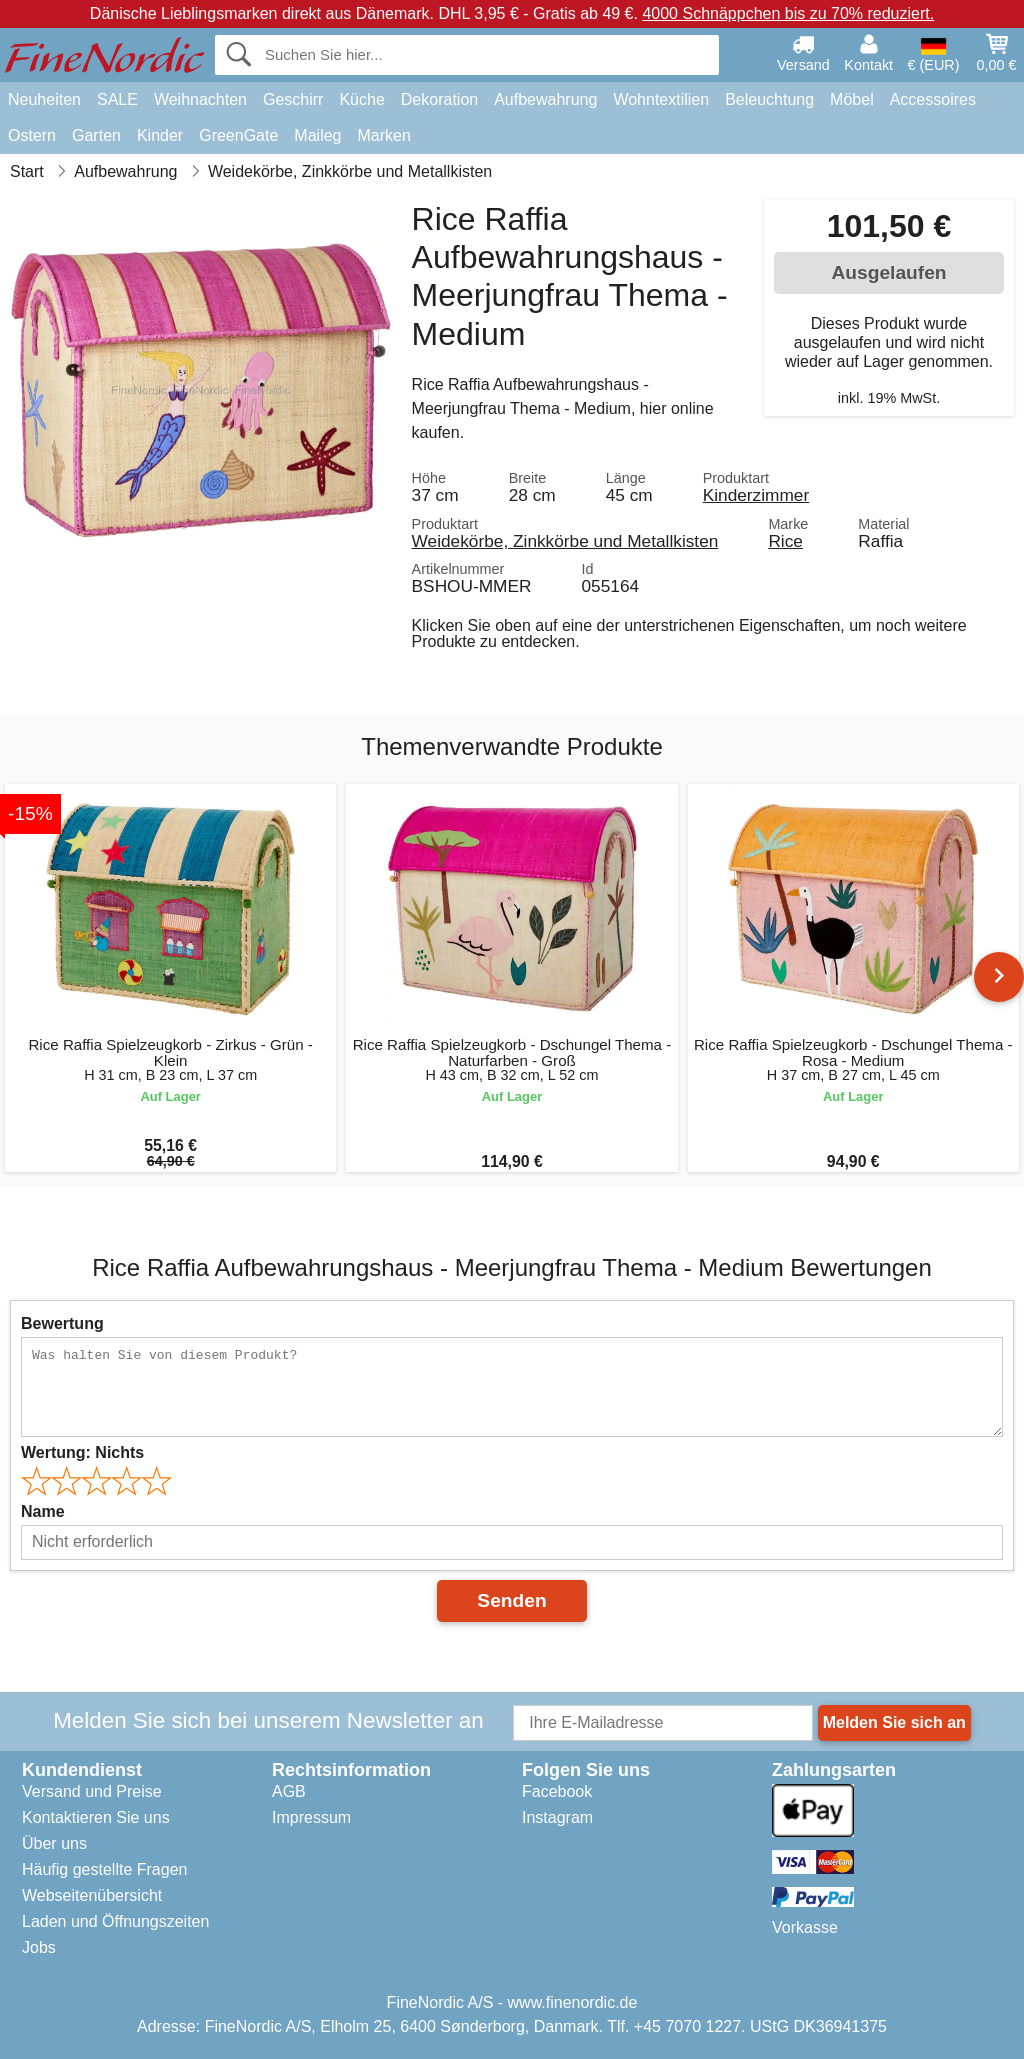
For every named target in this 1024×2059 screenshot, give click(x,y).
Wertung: (82, 1452)
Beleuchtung (769, 99)
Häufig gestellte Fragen (104, 1869)
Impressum (311, 1817)
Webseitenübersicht (92, 1895)
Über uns (54, 1843)
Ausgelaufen (888, 272)
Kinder (160, 135)
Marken (383, 135)
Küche (361, 99)
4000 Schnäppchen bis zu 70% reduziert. (788, 13)
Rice (785, 541)
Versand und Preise (92, 1791)
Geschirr (293, 99)
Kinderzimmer (756, 495)
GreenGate (238, 135)
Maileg (317, 135)
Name (43, 1511)
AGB (289, 1791)
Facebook (557, 1791)
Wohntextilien (661, 99)
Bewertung (62, 1323)
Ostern (32, 135)
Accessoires (933, 99)
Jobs (39, 1947)
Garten (96, 135)
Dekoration (439, 99)
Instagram (557, 1817)
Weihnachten (200, 99)
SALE (117, 99)
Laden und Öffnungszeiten (115, 1921)
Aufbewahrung (545, 99)
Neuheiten (44, 99)
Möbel (852, 99)
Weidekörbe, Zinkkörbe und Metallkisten (565, 541)
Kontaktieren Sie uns (96, 1817)
